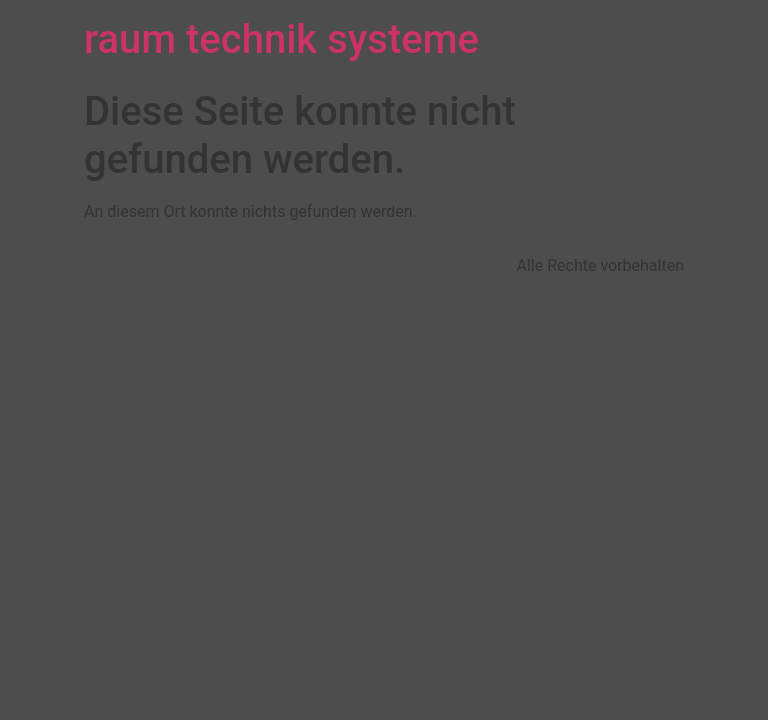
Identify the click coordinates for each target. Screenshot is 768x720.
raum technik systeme (281, 39)
